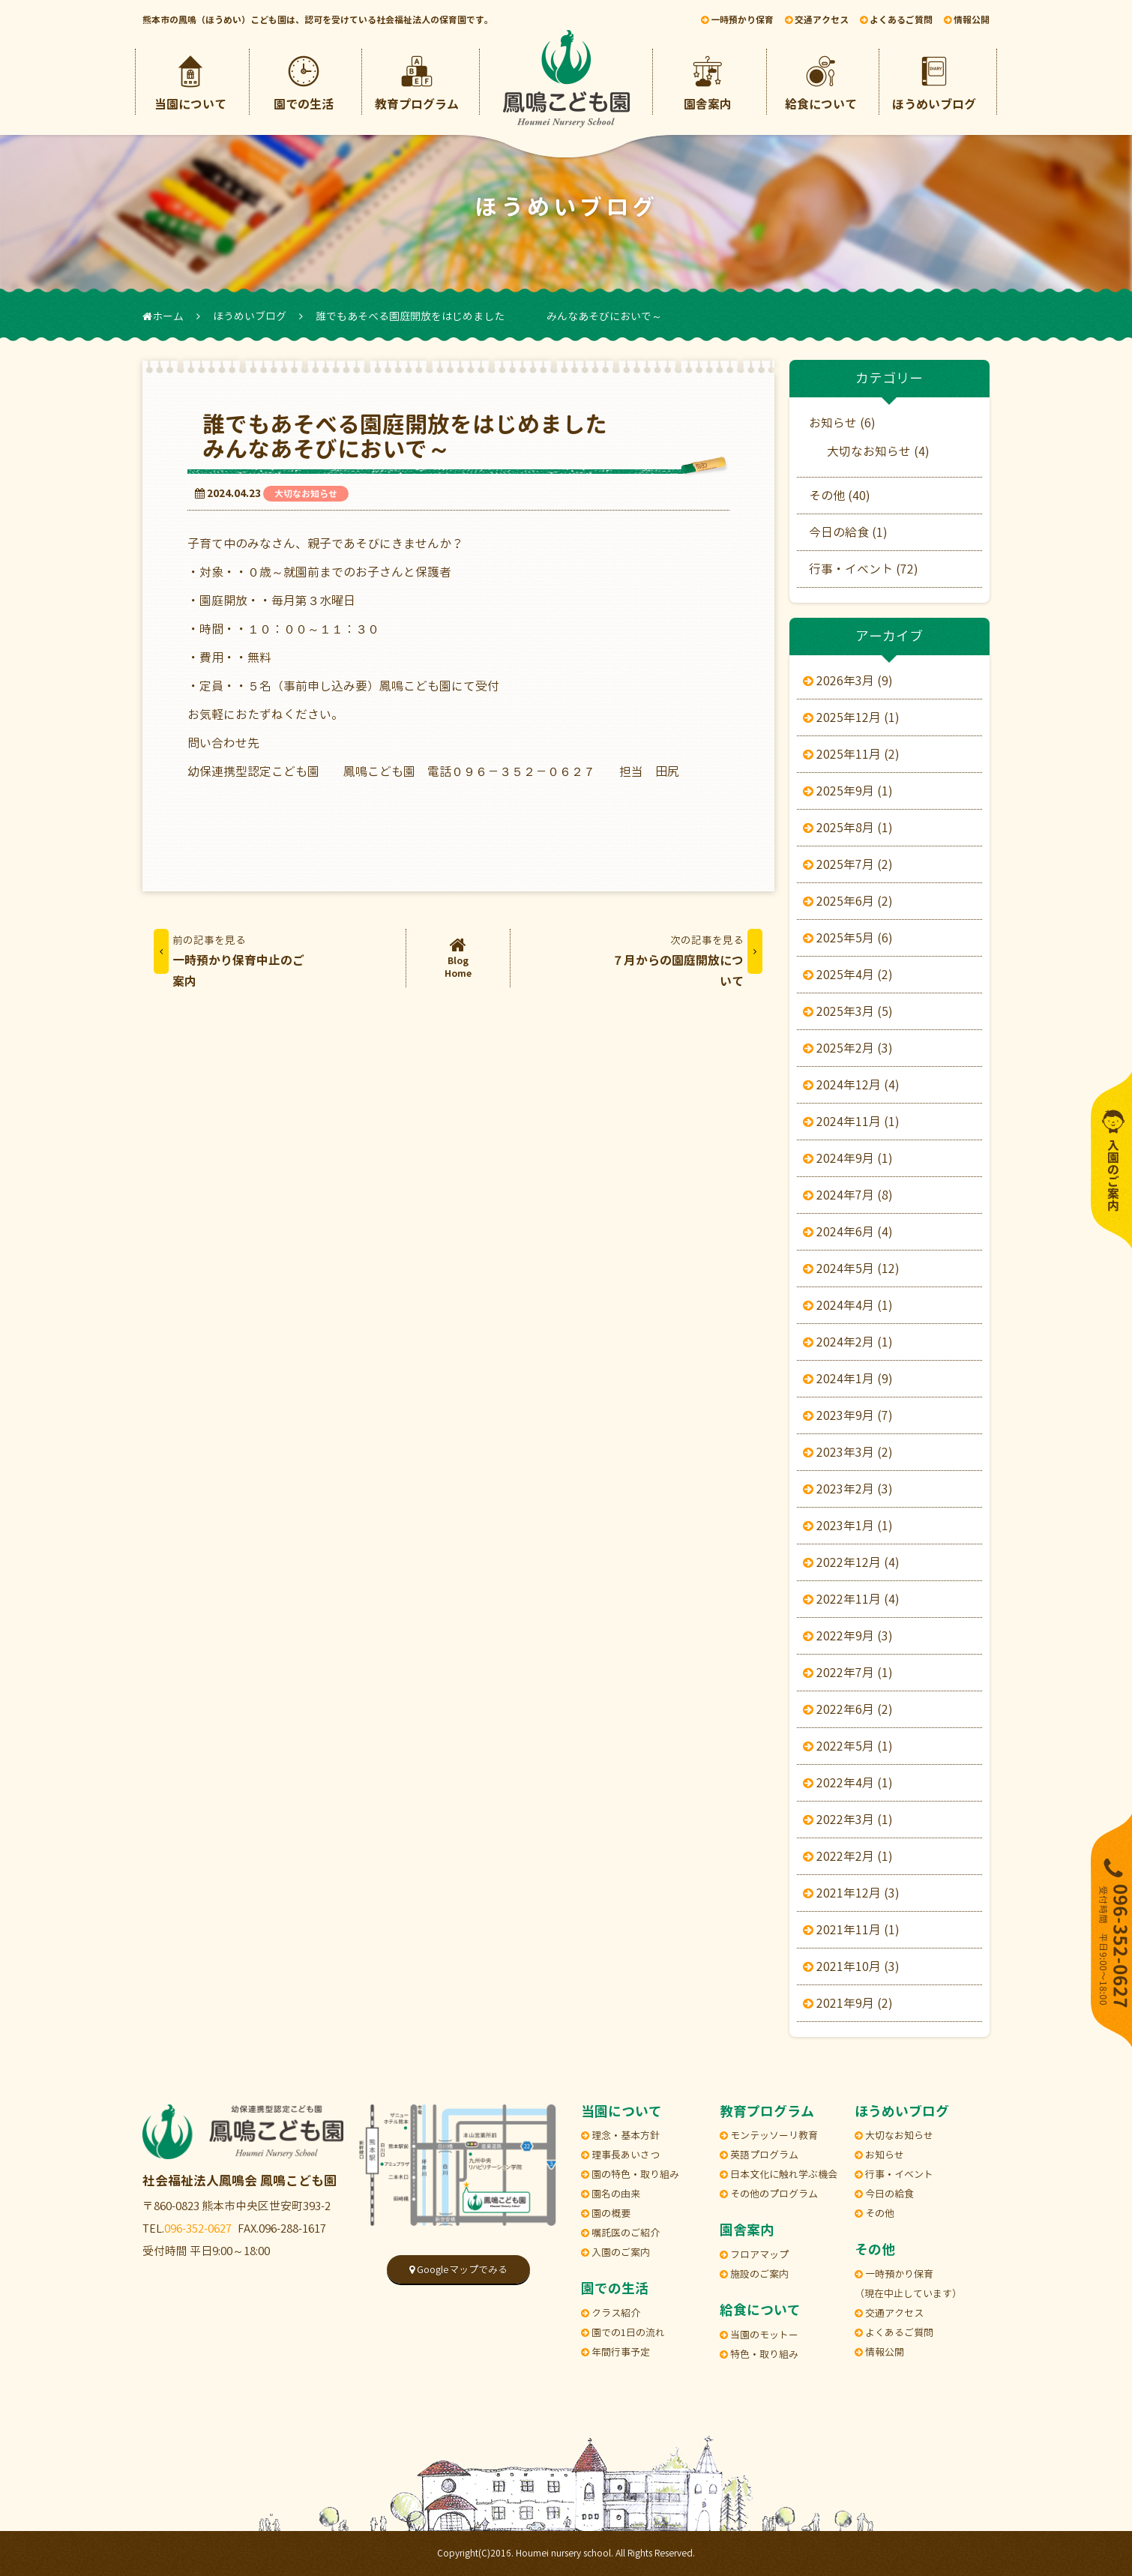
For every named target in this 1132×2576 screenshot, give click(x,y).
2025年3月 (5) (851, 1011)
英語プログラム (759, 2154)
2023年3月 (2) (851, 1452)
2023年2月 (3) (851, 1489)
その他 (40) (839, 495)
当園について (190, 80)
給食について (821, 80)
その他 (874, 2213)
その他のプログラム (769, 2193)
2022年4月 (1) (851, 1783)
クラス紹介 (610, 2313)
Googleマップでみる (458, 2269)
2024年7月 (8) (851, 1195)
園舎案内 (708, 80)
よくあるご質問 (894, 2332)
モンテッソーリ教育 (769, 2135)
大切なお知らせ (305, 493)
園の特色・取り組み (630, 2174)
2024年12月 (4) (854, 1085)
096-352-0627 (198, 2228)
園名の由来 (610, 2193)
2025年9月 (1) (851, 791)
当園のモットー (759, 2334)
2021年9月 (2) (851, 2003)
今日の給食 (884, 2193)
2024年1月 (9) (851, 1378)
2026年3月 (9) (851, 680)
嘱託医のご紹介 (620, 2232)
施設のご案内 (754, 2274)
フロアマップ (754, 2254)
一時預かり (737, 19)
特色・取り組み (759, 2354)
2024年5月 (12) (854, 1268)
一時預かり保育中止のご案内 (229, 959)
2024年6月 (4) (851, 1232)
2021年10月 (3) (854, 1966)
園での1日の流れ (623, 2332)
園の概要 (605, 2213)
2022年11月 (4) (854, 1599)
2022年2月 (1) (851, 1856)
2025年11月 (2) (854, 754)
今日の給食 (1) (848, 532)
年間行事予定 (615, 2352)
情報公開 (967, 19)
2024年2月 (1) (851, 1342)
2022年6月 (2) (851, 1709)
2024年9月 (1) (851, 1158)
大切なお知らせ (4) (878, 451)
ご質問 (896, 19)
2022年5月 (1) (851, 1746)
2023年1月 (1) (851, 1525)
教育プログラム (417, 80)
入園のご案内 (615, 2252)
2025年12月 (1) (854, 717)
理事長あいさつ (620, 2154)
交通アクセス (889, 2313)
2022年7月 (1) (851, 1672)
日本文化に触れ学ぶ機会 (778, 2174)
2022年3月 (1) (851, 1819)
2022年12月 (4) (854, 1562)
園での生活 (304, 80)
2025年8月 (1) (851, 827)
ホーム (163, 316)
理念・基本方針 (620, 2135)
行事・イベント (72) (863, 569)
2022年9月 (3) (851, 1636)
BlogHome (458, 958)
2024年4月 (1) (851, 1305)
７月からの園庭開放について (687, 959)
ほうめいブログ (934, 80)
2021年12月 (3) (854, 1893)
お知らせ (879, 2154)
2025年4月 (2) (851, 974)
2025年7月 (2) (851, 864)
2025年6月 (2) (851, 901)
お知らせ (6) (842, 423)
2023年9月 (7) (851, 1415)
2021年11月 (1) (854, 1930)
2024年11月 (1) (854, 1121)
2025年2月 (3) (851, 1048)
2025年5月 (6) (851, 938)
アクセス (817, 19)
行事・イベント (894, 2174)
